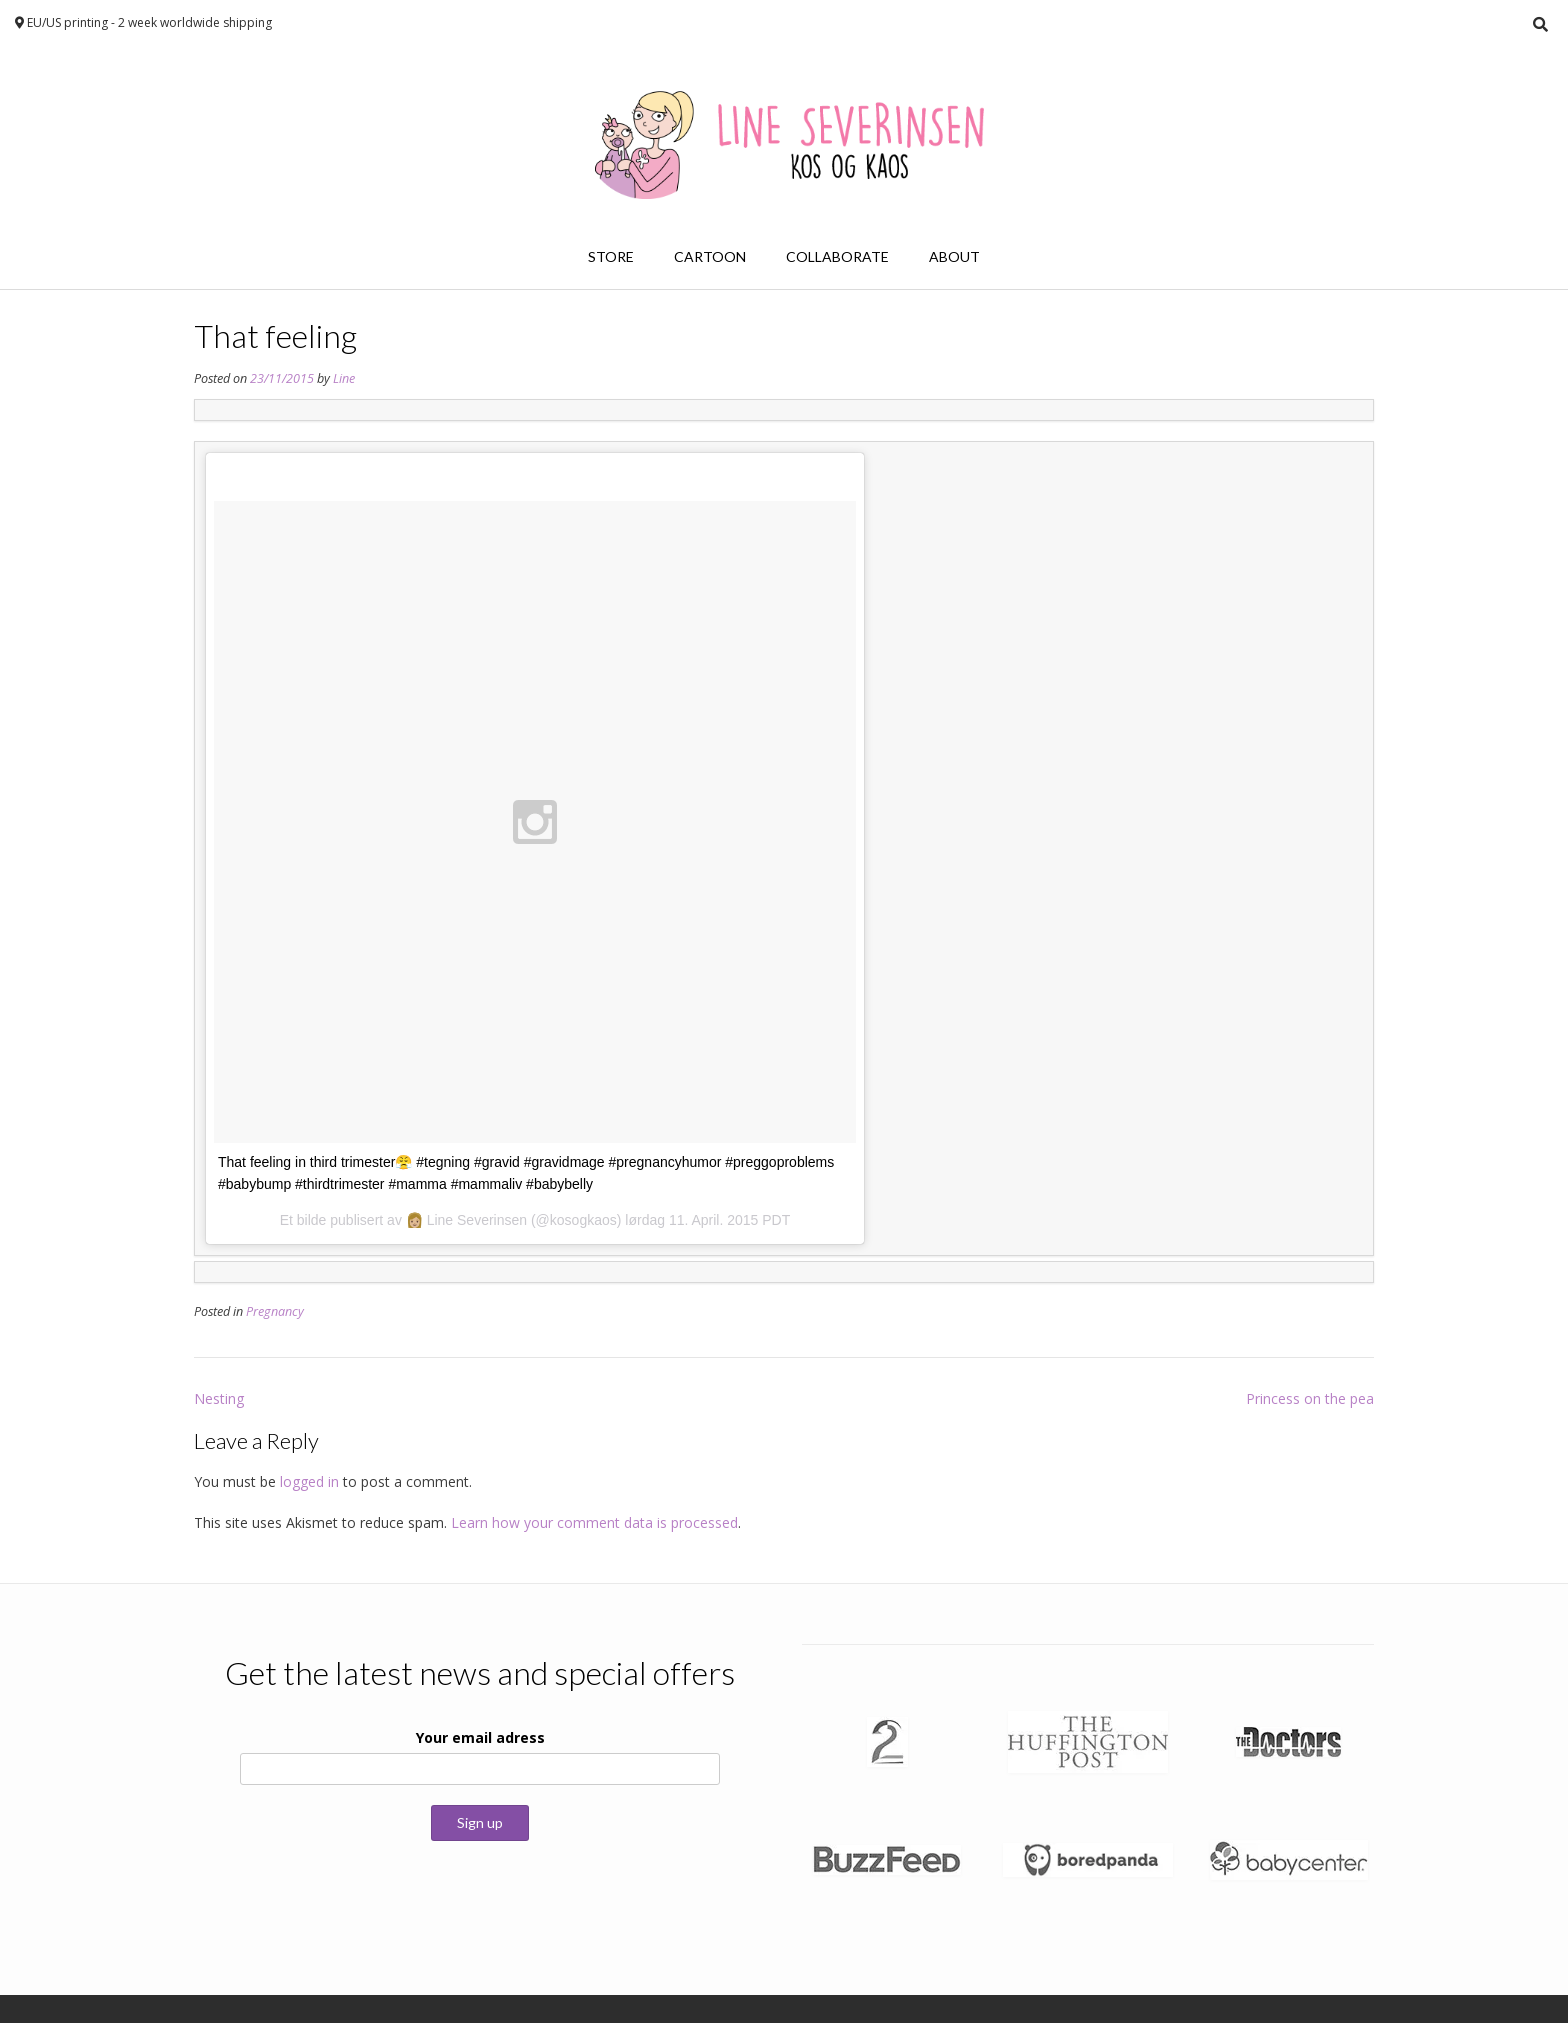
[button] (887, 1742)
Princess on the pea (1310, 1398)
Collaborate (837, 256)
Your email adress (480, 1737)
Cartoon (710, 256)
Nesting (219, 1398)
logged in (309, 1481)
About (954, 256)
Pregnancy (275, 1311)
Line (344, 378)
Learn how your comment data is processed (594, 1522)
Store (611, 256)
